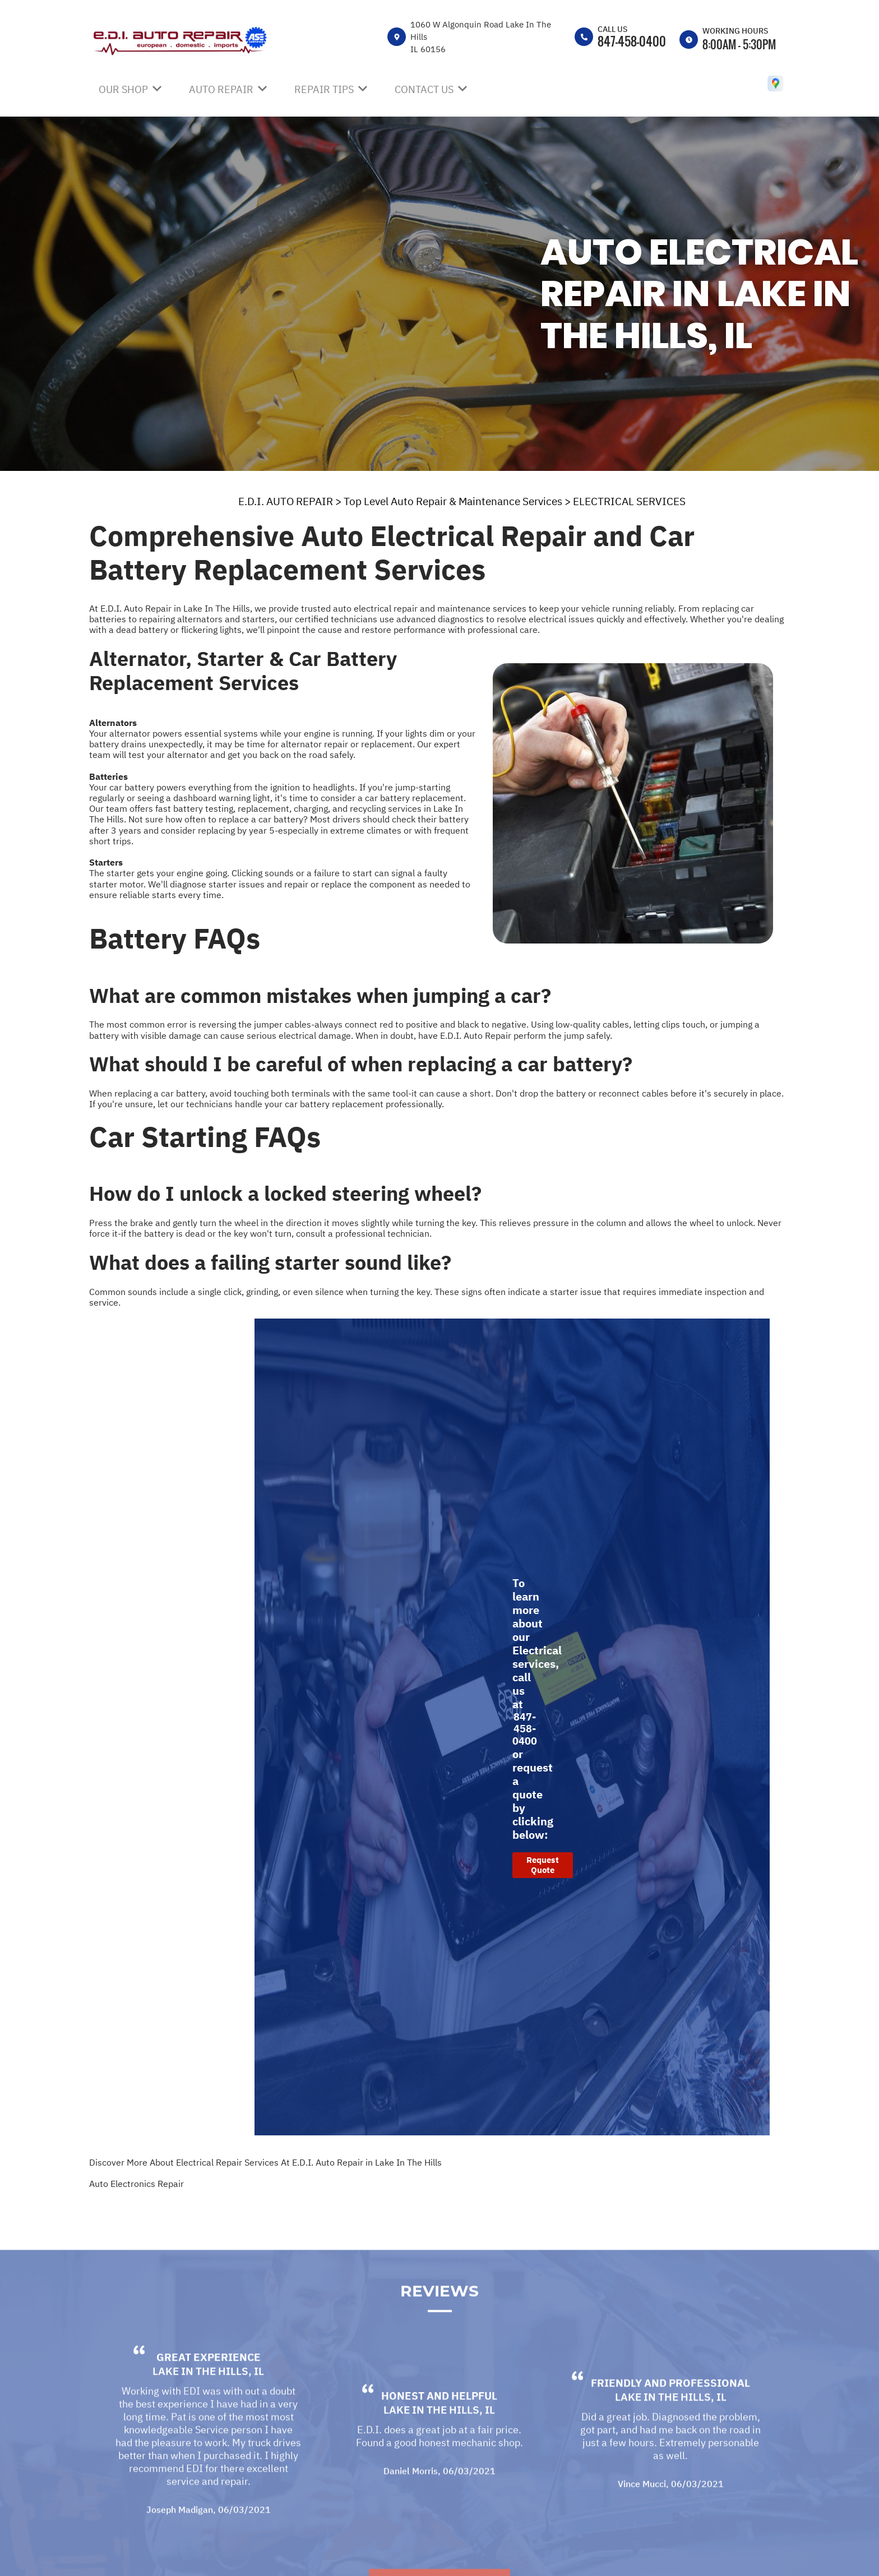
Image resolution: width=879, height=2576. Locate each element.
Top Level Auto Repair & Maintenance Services (453, 501)
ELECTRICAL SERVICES (629, 501)
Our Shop (123, 89)
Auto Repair (221, 89)
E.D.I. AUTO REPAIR (285, 501)
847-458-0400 (632, 41)
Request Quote (542, 1864)
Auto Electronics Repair (136, 2183)
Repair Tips (324, 89)
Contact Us (424, 89)
